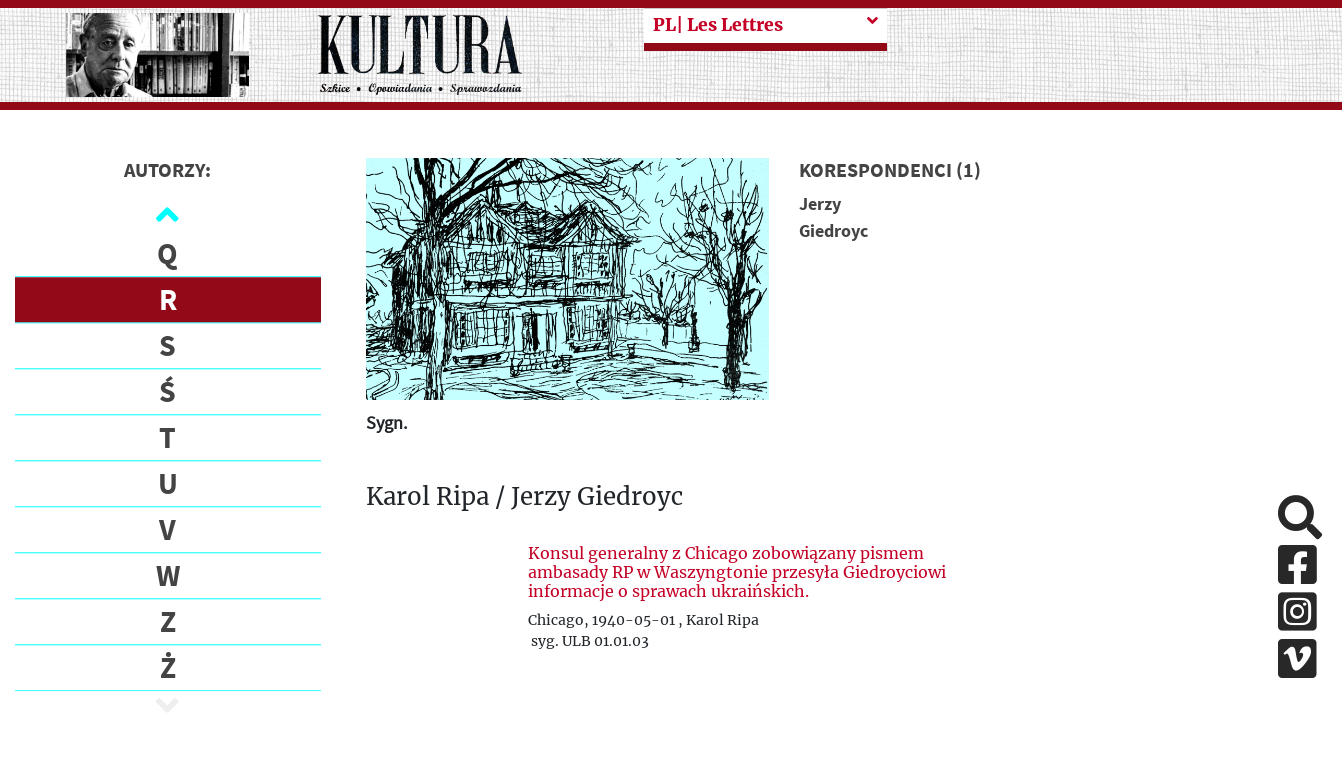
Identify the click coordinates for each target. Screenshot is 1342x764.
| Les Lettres (718, 25)
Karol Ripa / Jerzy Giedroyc (524, 497)
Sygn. (386, 422)
